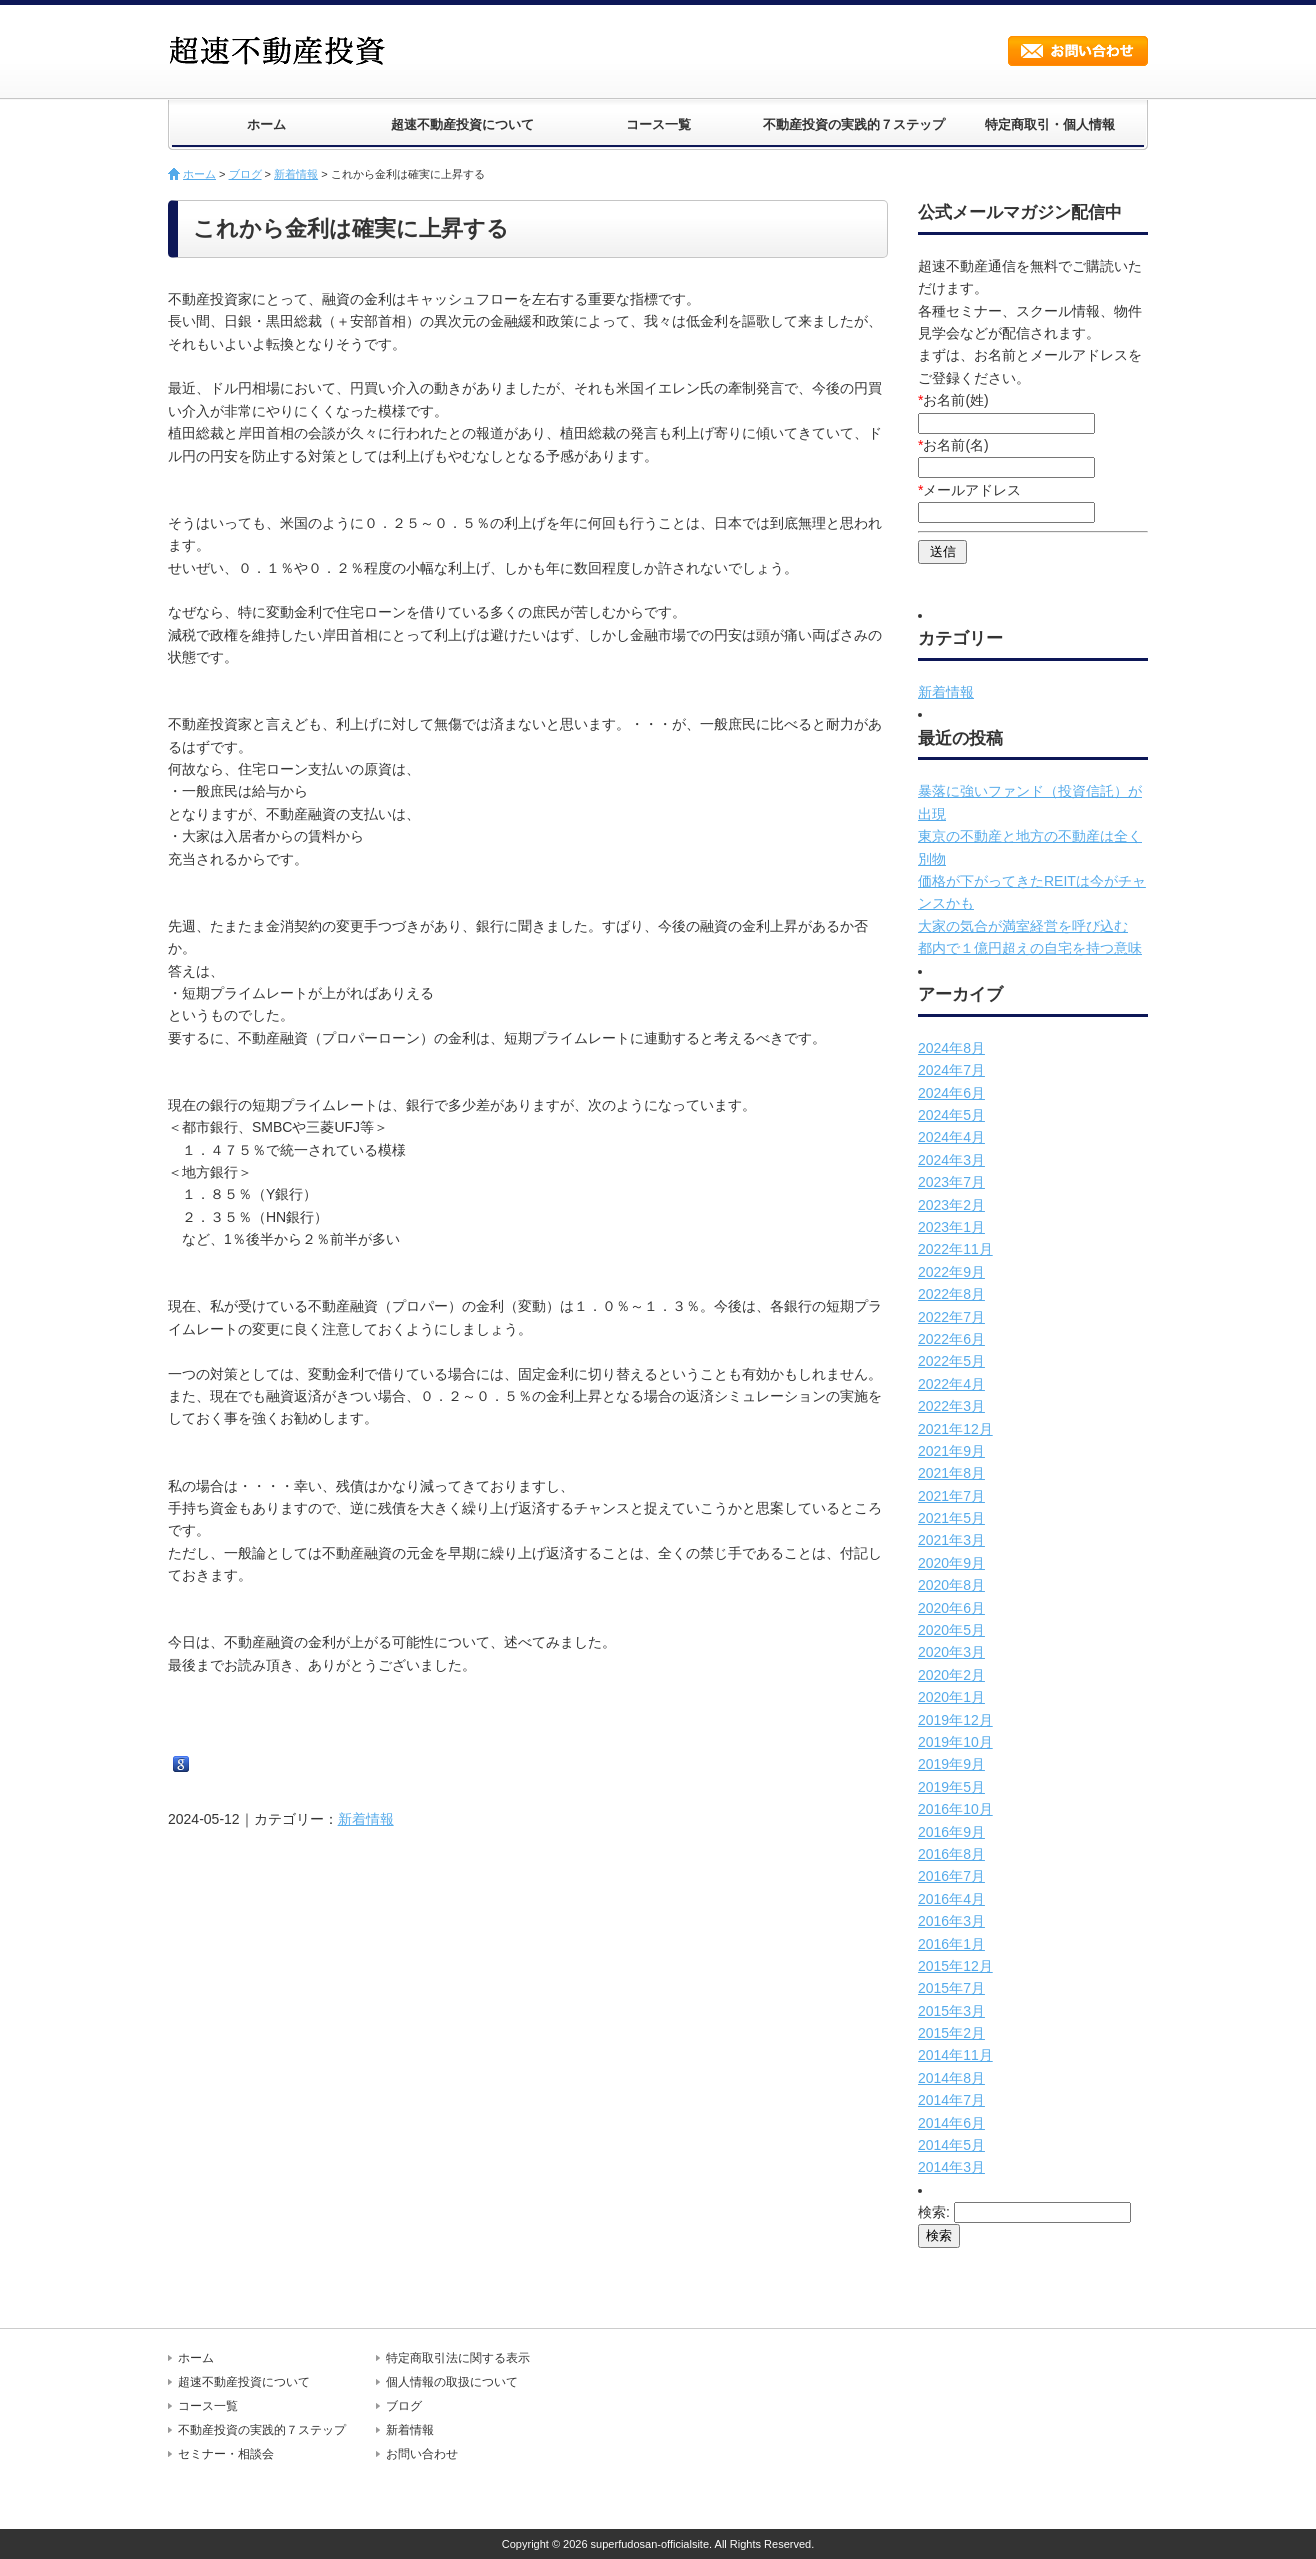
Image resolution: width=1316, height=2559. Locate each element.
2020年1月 (951, 1697)
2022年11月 (955, 1249)
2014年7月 (951, 2100)
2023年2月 (951, 1205)
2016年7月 (951, 1876)
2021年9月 (951, 1451)
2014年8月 (951, 2078)
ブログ (245, 174)
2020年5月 (951, 1630)
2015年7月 (951, 1988)
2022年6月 (951, 1339)
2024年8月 (951, 1048)
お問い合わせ (1078, 51)
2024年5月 (951, 1115)
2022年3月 (951, 1406)
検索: (934, 2212)
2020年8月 (951, 1585)
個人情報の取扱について (452, 2382)
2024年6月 (951, 1093)
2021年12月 (955, 1429)
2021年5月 (951, 1518)
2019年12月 (955, 1720)
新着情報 (296, 174)
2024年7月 (951, 1070)
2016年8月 (951, 1854)
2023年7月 (951, 1182)
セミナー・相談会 (226, 2454)
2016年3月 (951, 1921)
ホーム (266, 124)
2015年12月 (955, 1966)
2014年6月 (951, 2123)
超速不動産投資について (462, 124)
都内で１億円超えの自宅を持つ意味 (1030, 948)
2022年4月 (951, 1384)
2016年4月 (951, 1899)
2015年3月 (951, 2011)
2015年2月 (951, 2033)
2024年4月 (951, 1137)
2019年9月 (951, 1764)
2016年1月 (951, 1944)
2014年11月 (955, 2055)
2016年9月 (951, 1832)
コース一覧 (658, 124)
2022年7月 (951, 1317)
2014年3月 (951, 2167)
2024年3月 (951, 1160)
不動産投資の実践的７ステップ (854, 124)
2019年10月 (955, 1742)
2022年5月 (951, 1361)
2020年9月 (951, 1563)
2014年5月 (951, 2145)
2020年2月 (951, 1675)
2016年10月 (955, 1809)
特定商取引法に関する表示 (458, 2358)
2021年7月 (951, 1496)
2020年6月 (951, 1608)
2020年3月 (951, 1652)
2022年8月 (951, 1294)
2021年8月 (951, 1473)
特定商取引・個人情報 (1050, 124)
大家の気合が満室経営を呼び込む (1023, 926)
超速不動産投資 (283, 50)
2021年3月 (951, 1540)
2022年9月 (951, 1272)
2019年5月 (951, 1787)
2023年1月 (951, 1227)
